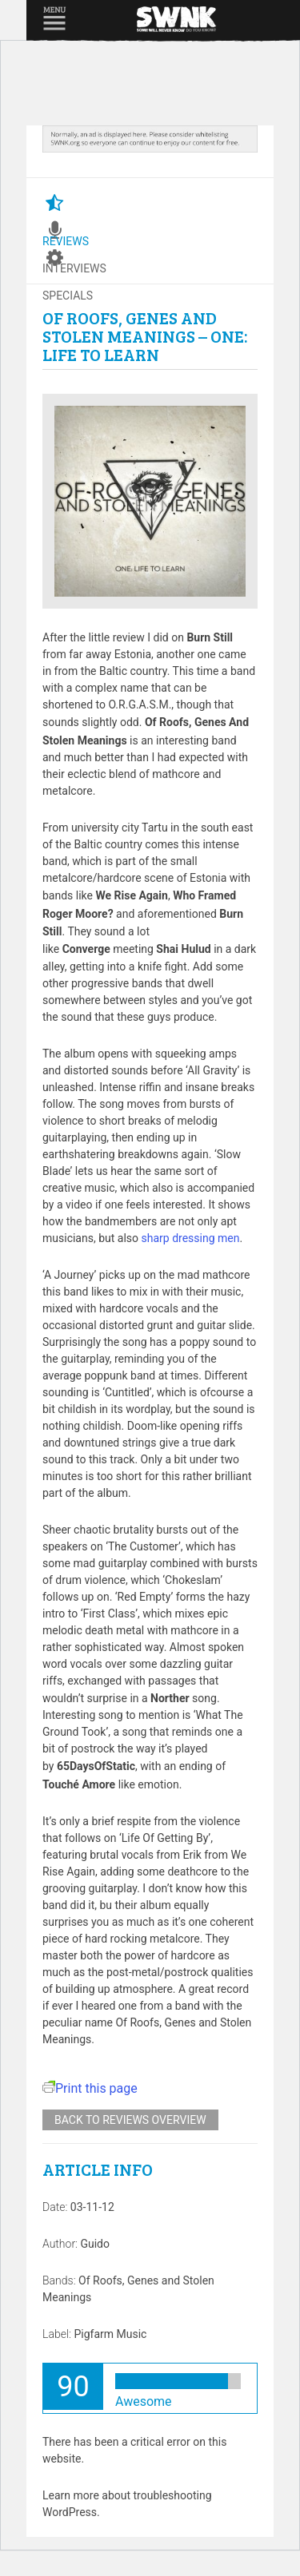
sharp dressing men (191, 1238)
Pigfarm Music (110, 2334)
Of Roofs (100, 2280)
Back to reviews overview (130, 2120)
